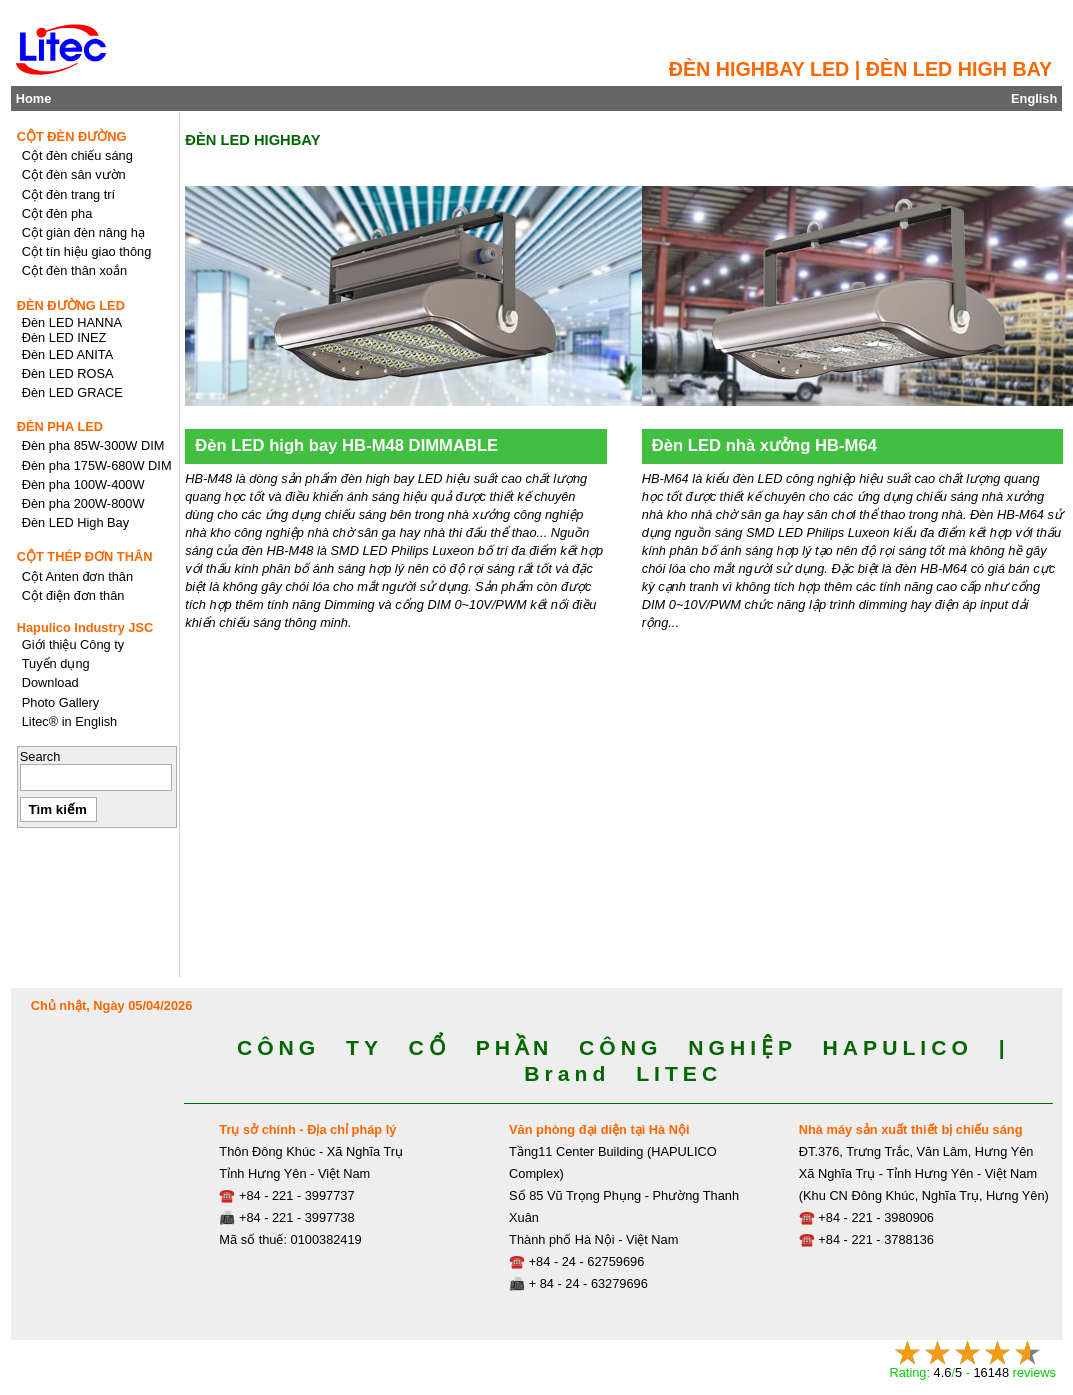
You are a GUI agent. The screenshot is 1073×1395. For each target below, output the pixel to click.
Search (40, 756)
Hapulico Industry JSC (85, 627)
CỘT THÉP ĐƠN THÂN (85, 556)
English (1034, 98)
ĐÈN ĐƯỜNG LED (71, 305)
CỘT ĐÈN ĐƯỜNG (72, 136)
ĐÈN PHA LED (60, 426)
